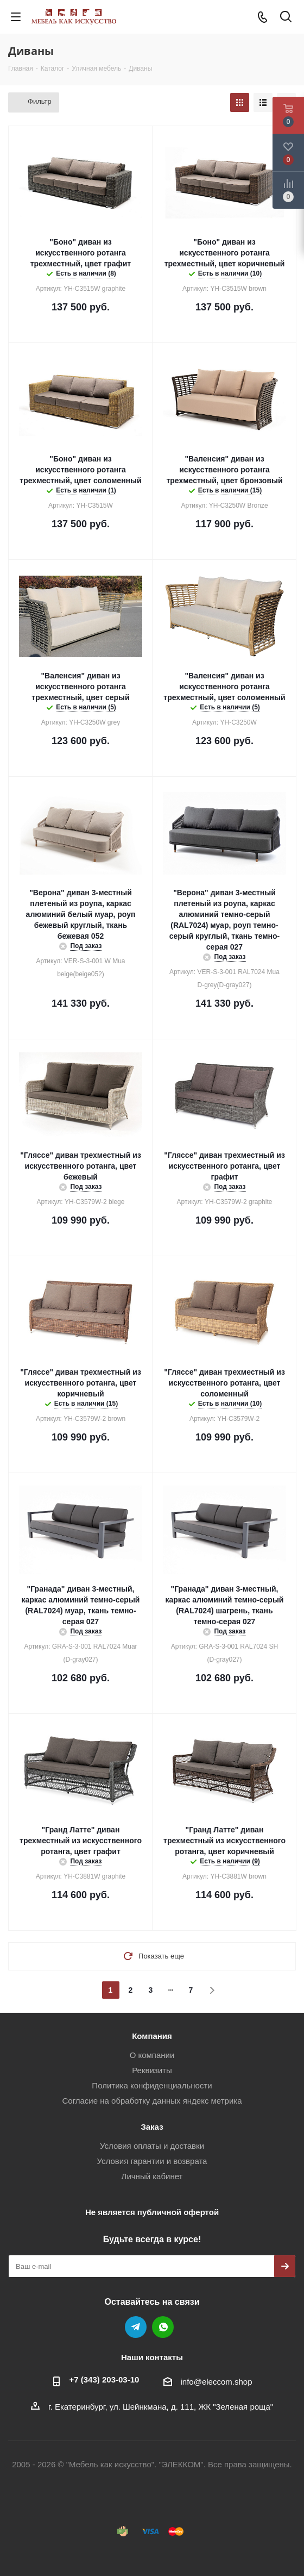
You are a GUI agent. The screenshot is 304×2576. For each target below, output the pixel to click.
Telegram (136, 2327)
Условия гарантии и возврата (152, 2161)
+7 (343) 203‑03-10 (104, 2379)
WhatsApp (163, 2327)
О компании (152, 2055)
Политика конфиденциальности (152, 2085)
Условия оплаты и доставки (152, 2145)
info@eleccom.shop (216, 2381)
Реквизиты (152, 2070)
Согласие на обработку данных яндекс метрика (152, 2100)
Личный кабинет (152, 2176)
